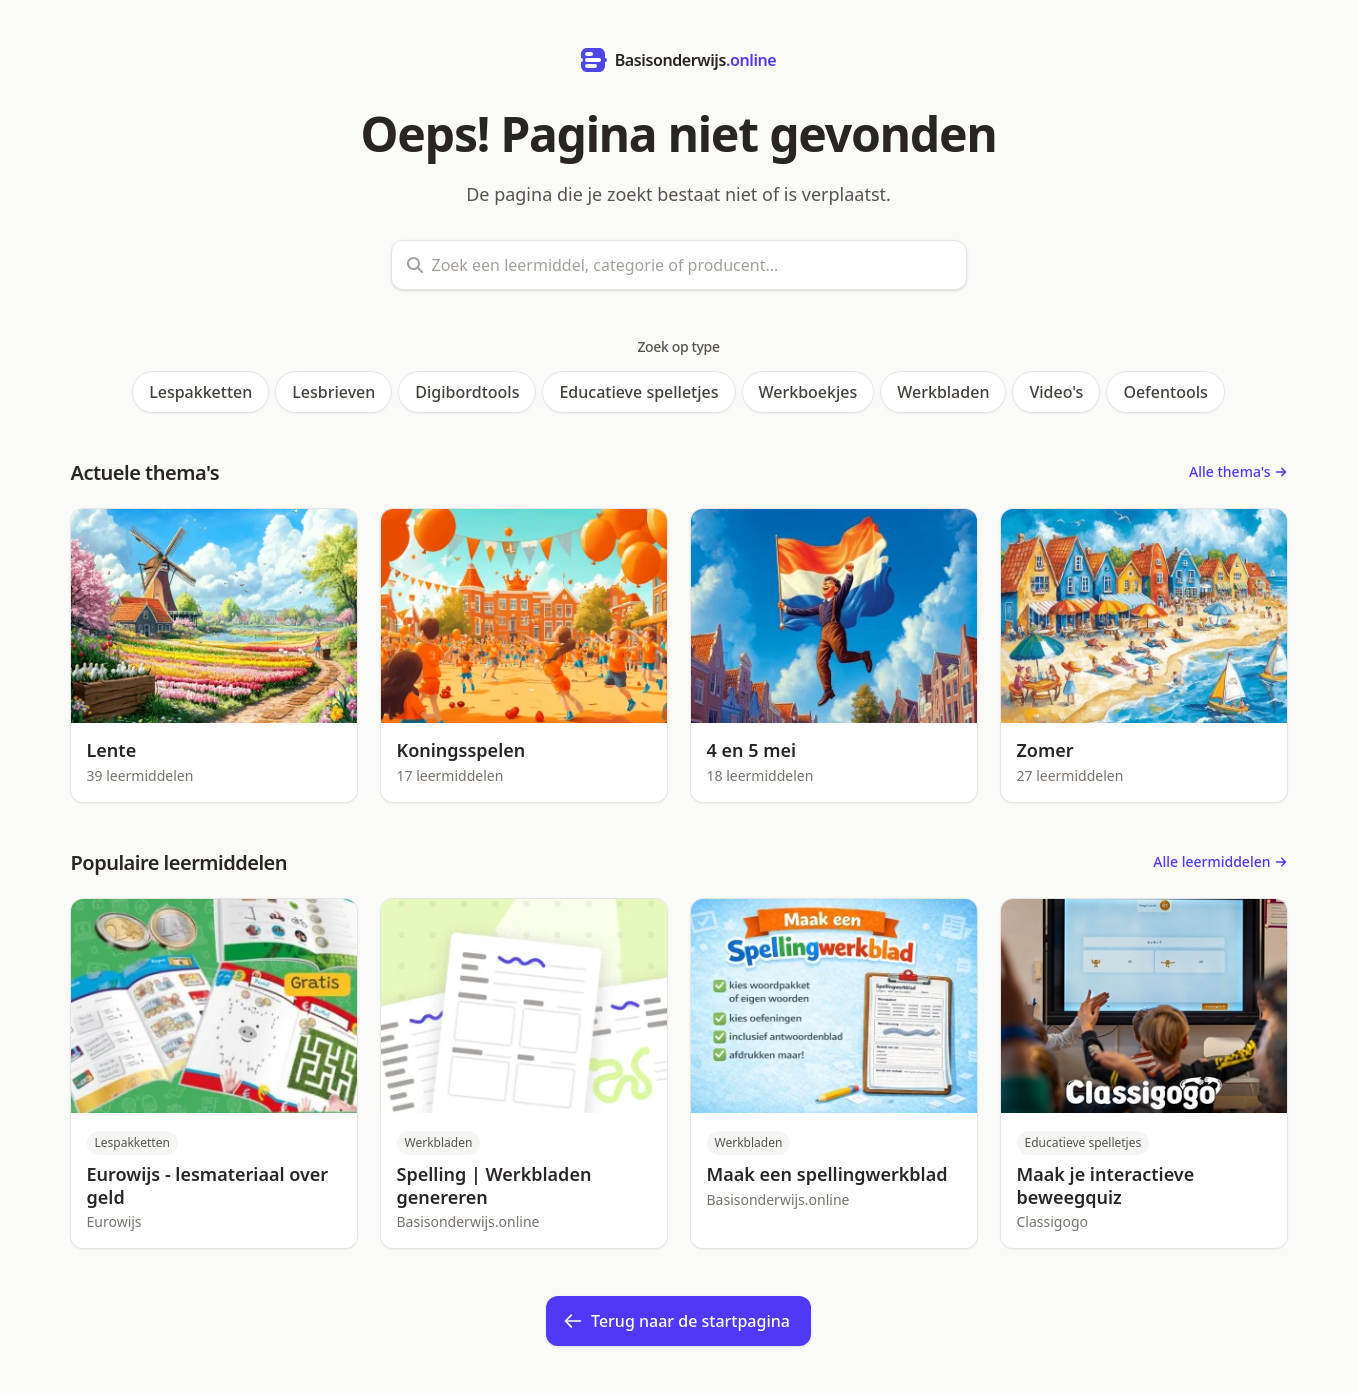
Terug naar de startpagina (676, 1321)
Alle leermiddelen (1219, 861)
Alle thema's (1237, 471)
